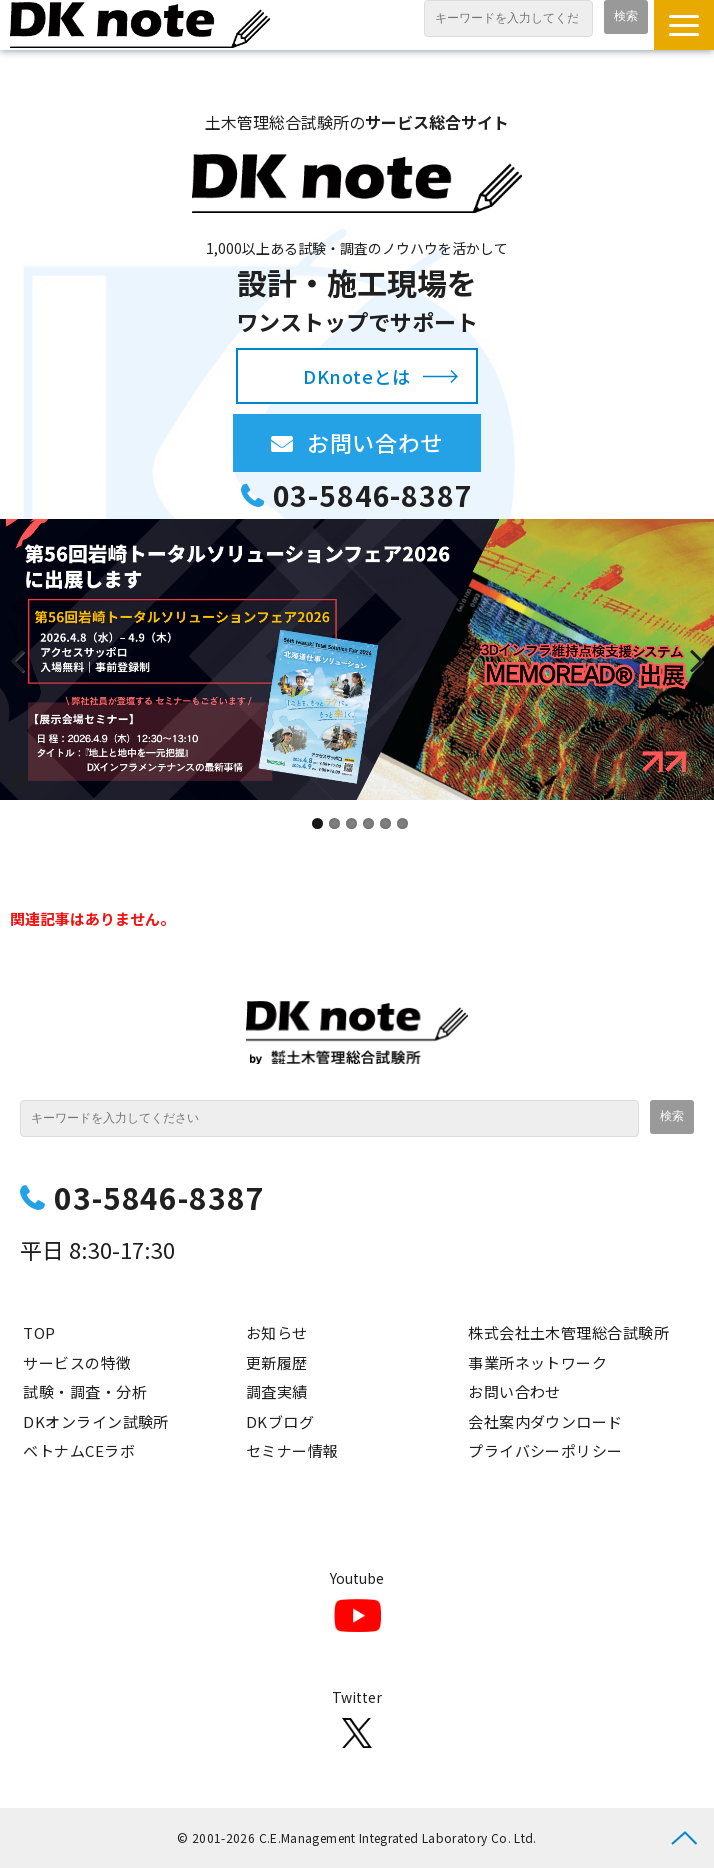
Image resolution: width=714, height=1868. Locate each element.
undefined (30, 660)
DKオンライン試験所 (96, 1421)
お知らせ (277, 1332)
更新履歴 (277, 1362)
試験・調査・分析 (85, 1391)
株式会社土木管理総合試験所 (568, 1332)
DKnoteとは (356, 376)
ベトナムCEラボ (79, 1450)
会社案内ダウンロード (545, 1421)
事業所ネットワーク (537, 1362)
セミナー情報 (292, 1450)
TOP (39, 1332)
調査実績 (277, 1391)
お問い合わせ (394, 442)
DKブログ (280, 1421)
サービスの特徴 (77, 1362)
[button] (684, 25)
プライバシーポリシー (545, 1450)
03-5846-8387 (373, 495)
